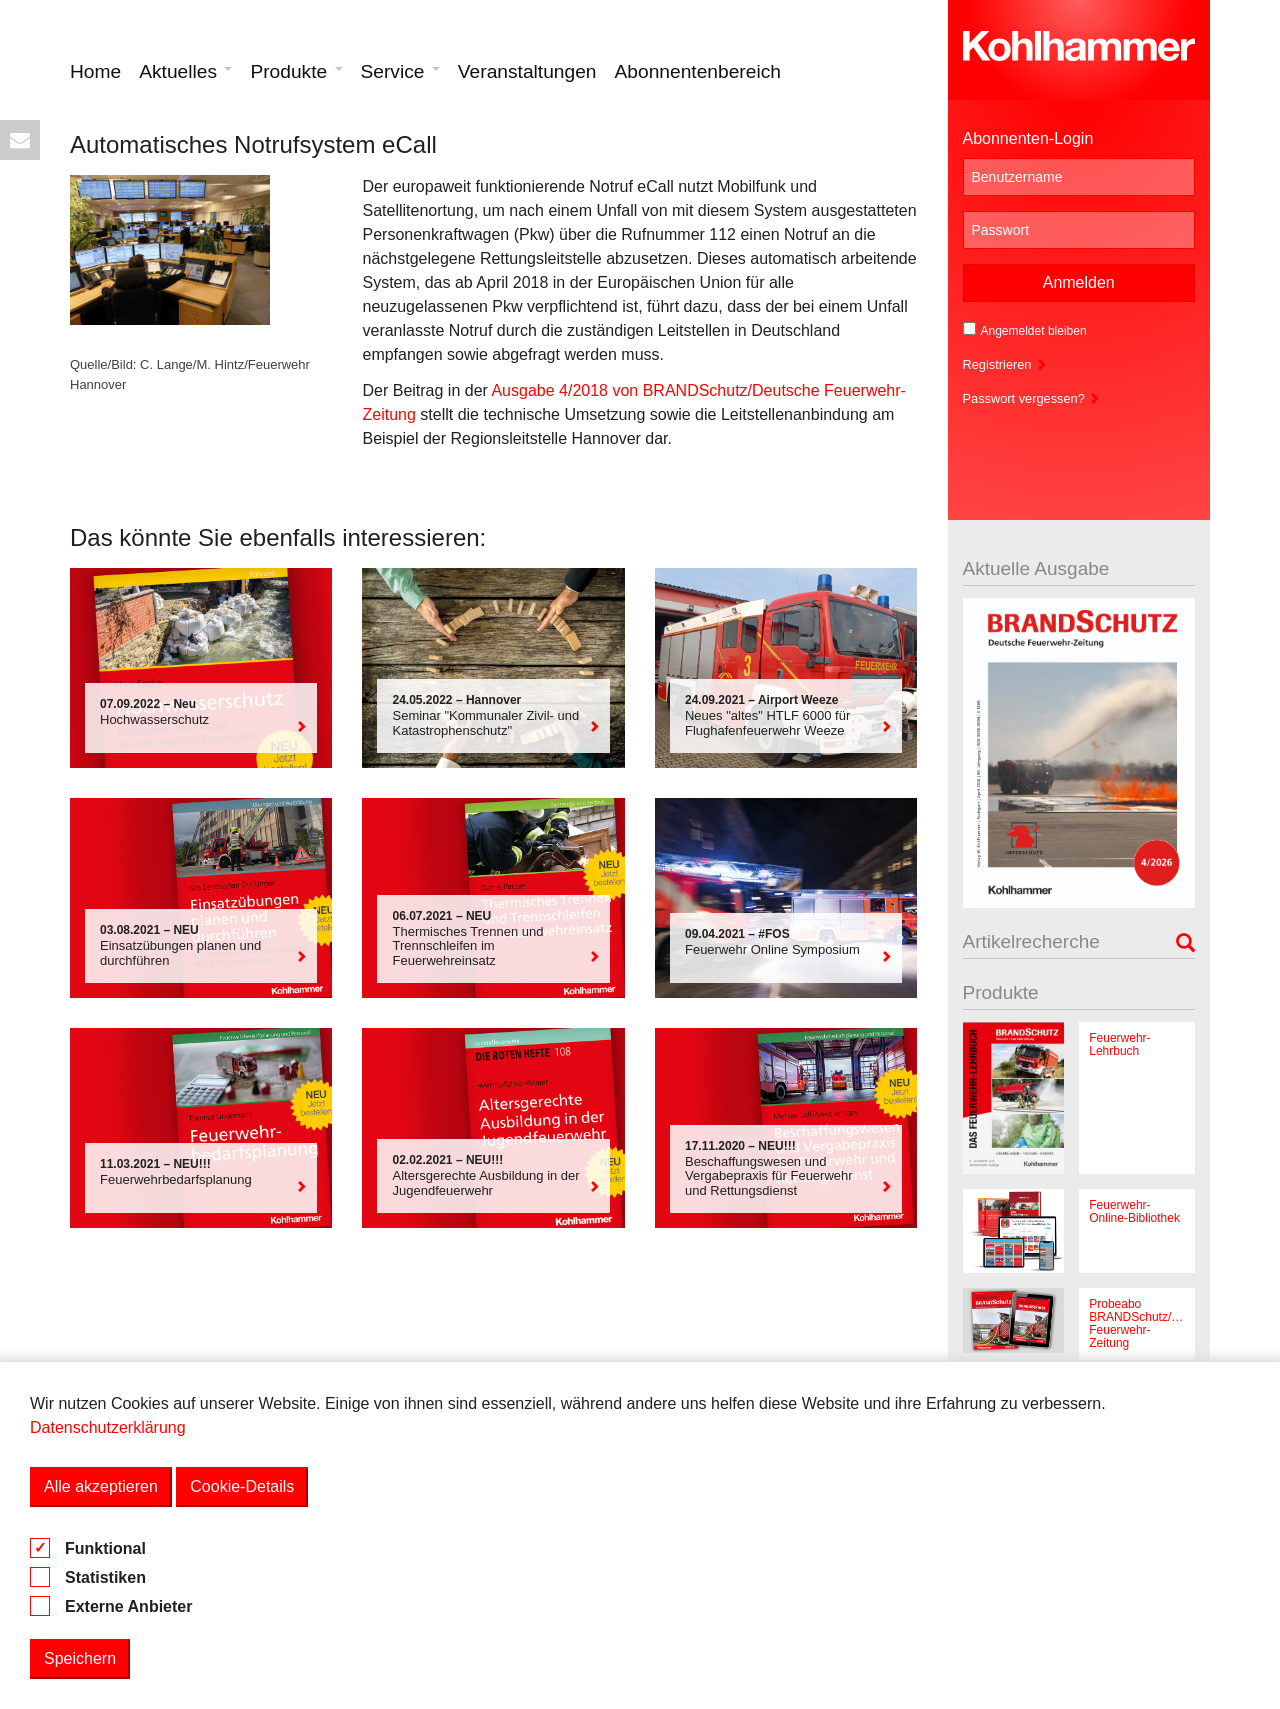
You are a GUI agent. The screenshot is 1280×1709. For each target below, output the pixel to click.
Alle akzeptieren (101, 1486)
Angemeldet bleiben (1025, 330)
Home (95, 71)
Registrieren (1005, 364)
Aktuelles (185, 71)
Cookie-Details (242, 1486)
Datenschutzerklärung (108, 1427)
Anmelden (1079, 282)
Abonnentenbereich (698, 71)
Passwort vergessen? (1032, 398)
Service (400, 71)
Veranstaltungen (527, 71)
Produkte (296, 71)
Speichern (80, 1658)
